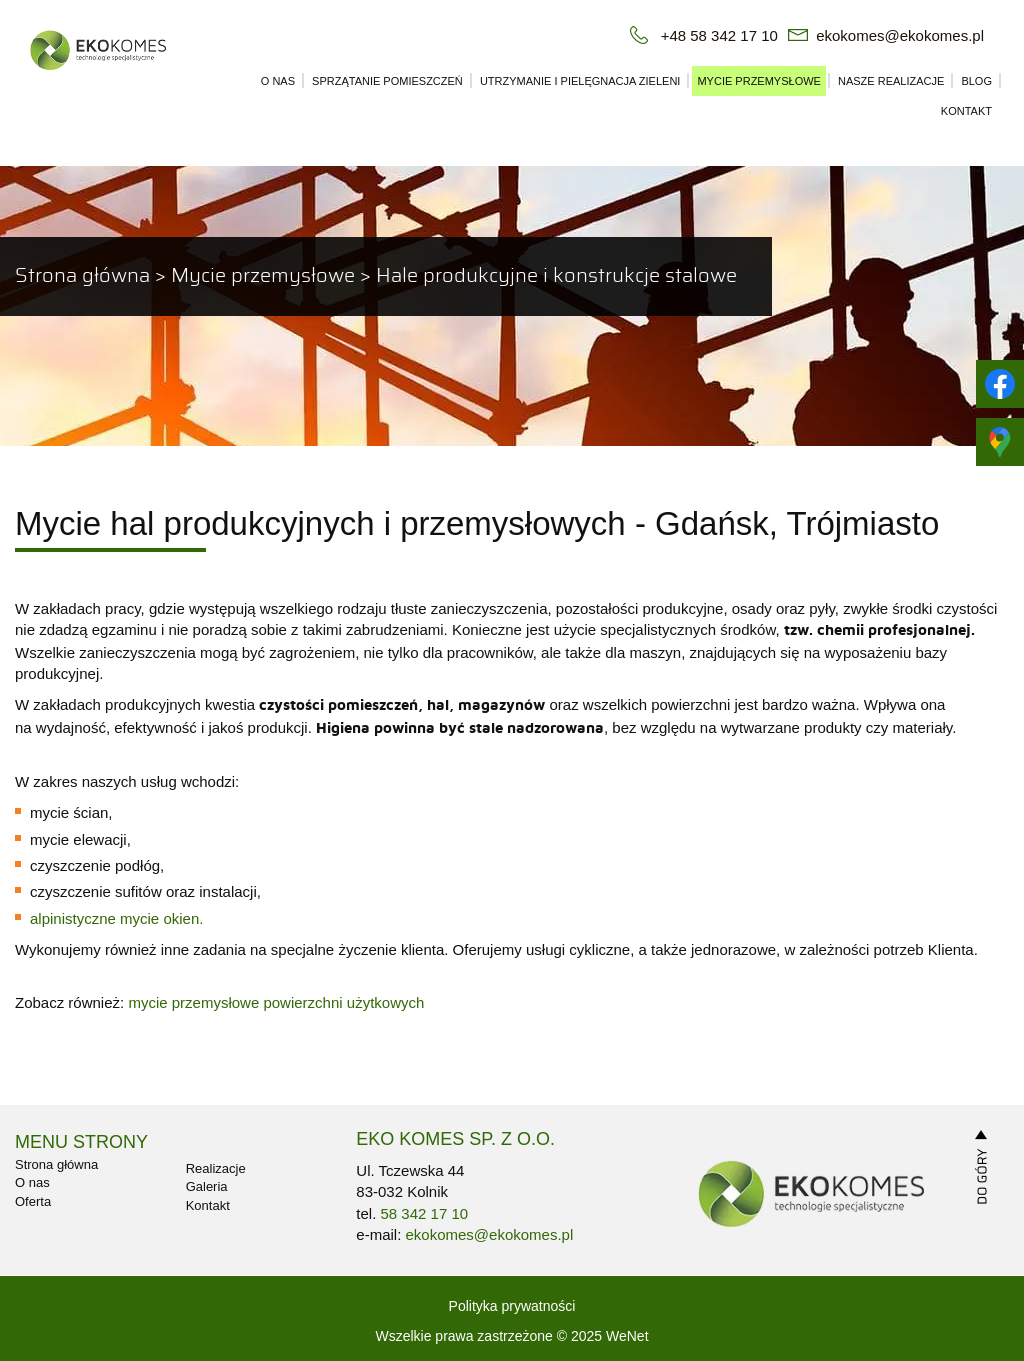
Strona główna (82, 276)
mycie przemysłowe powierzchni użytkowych (276, 1002)
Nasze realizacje (891, 81)
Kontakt (966, 111)
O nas (278, 81)
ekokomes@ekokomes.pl (900, 35)
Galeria (207, 1186)
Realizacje (216, 1168)
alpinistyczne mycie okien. (116, 918)
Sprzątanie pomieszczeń (387, 81)
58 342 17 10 (425, 1213)
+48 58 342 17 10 (719, 35)
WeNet (627, 1336)
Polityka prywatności (512, 1306)
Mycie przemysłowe (758, 81)
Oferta (33, 1201)
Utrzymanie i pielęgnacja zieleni (580, 81)
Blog (976, 81)
